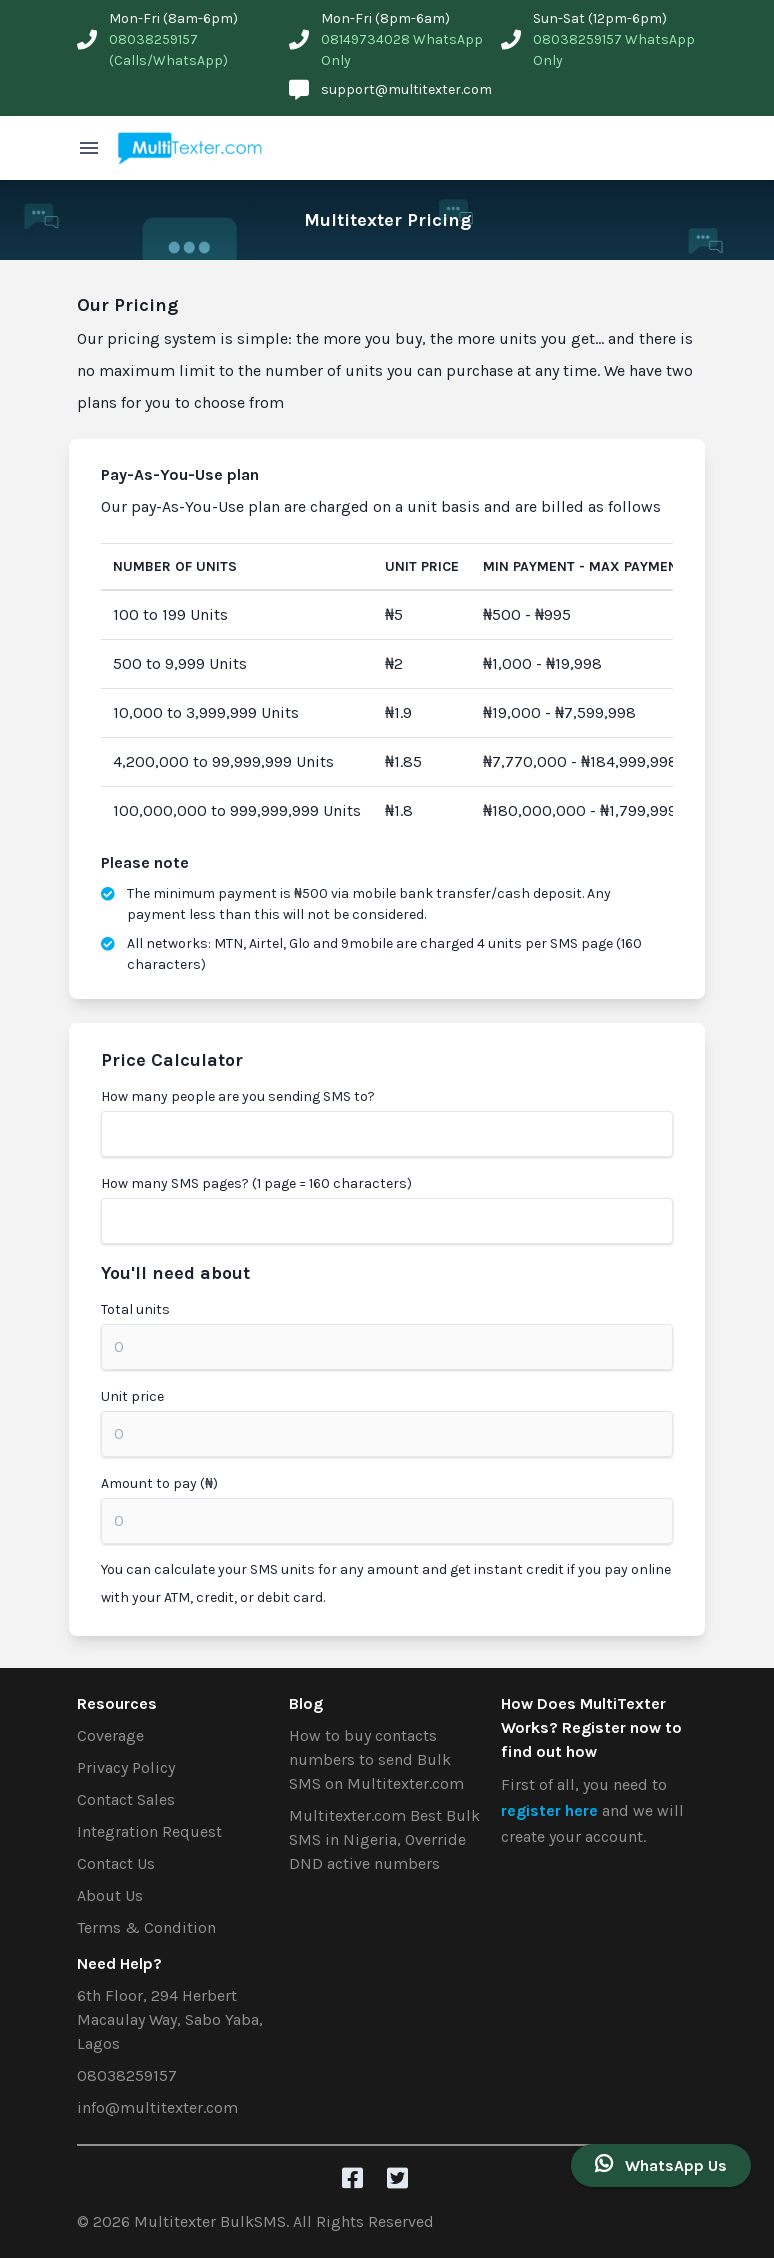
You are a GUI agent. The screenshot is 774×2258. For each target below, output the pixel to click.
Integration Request (149, 1831)
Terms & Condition (146, 1927)
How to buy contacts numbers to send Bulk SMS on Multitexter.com (376, 1759)
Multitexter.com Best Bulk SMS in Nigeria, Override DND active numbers (384, 1839)
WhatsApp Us (661, 2164)
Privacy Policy (126, 1767)
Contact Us (116, 1863)
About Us (110, 1895)
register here (551, 1810)
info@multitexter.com (157, 2107)
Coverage (110, 1735)
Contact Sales (126, 1799)
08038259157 (127, 2075)
